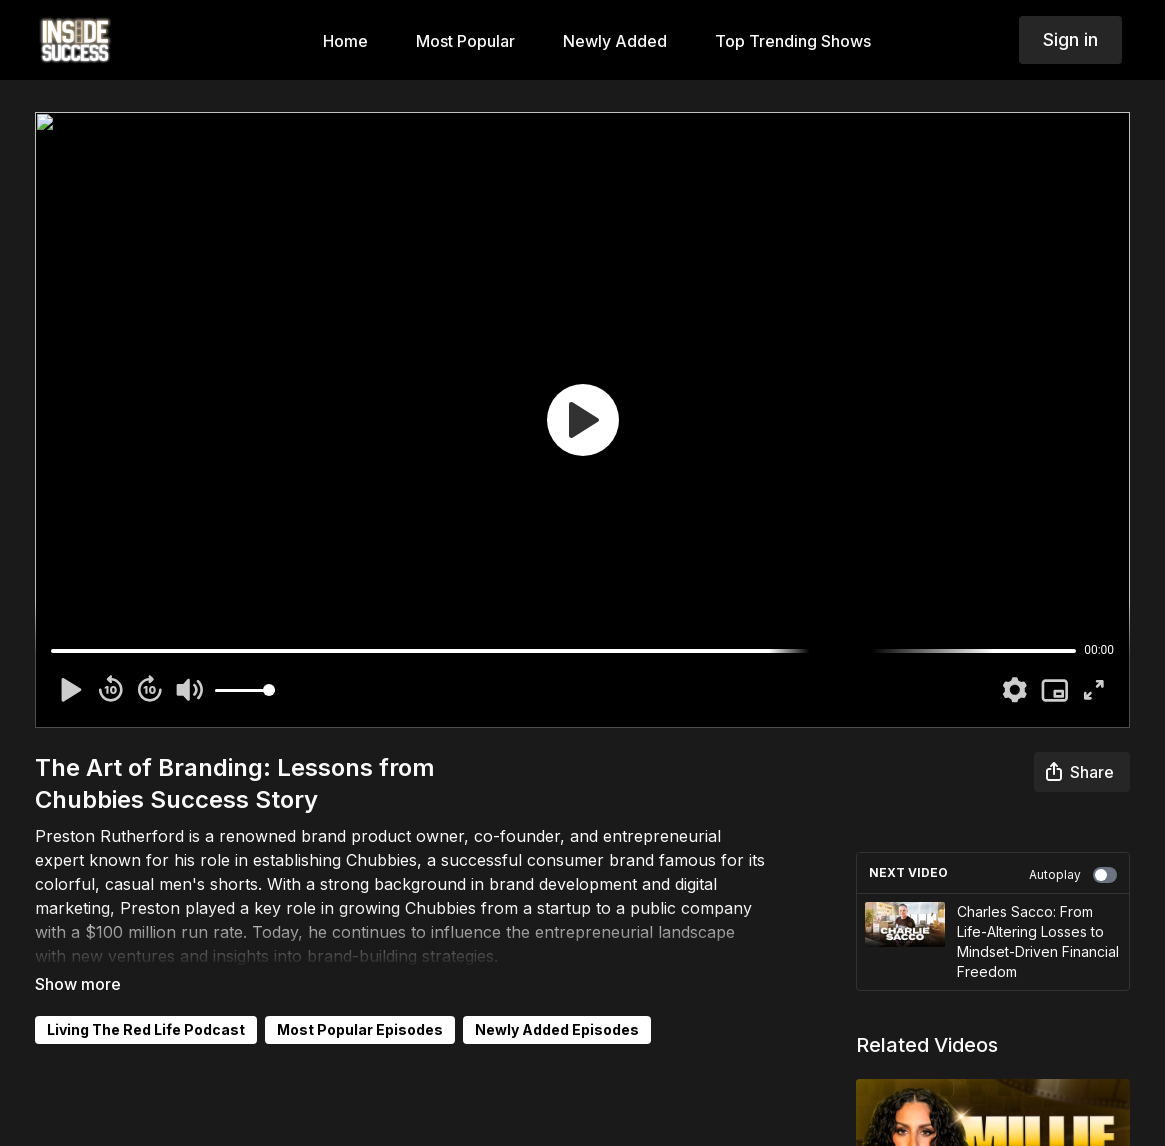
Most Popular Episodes (360, 1029)
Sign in (1070, 39)
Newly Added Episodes (557, 1029)
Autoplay (1073, 875)
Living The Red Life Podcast (146, 1029)
